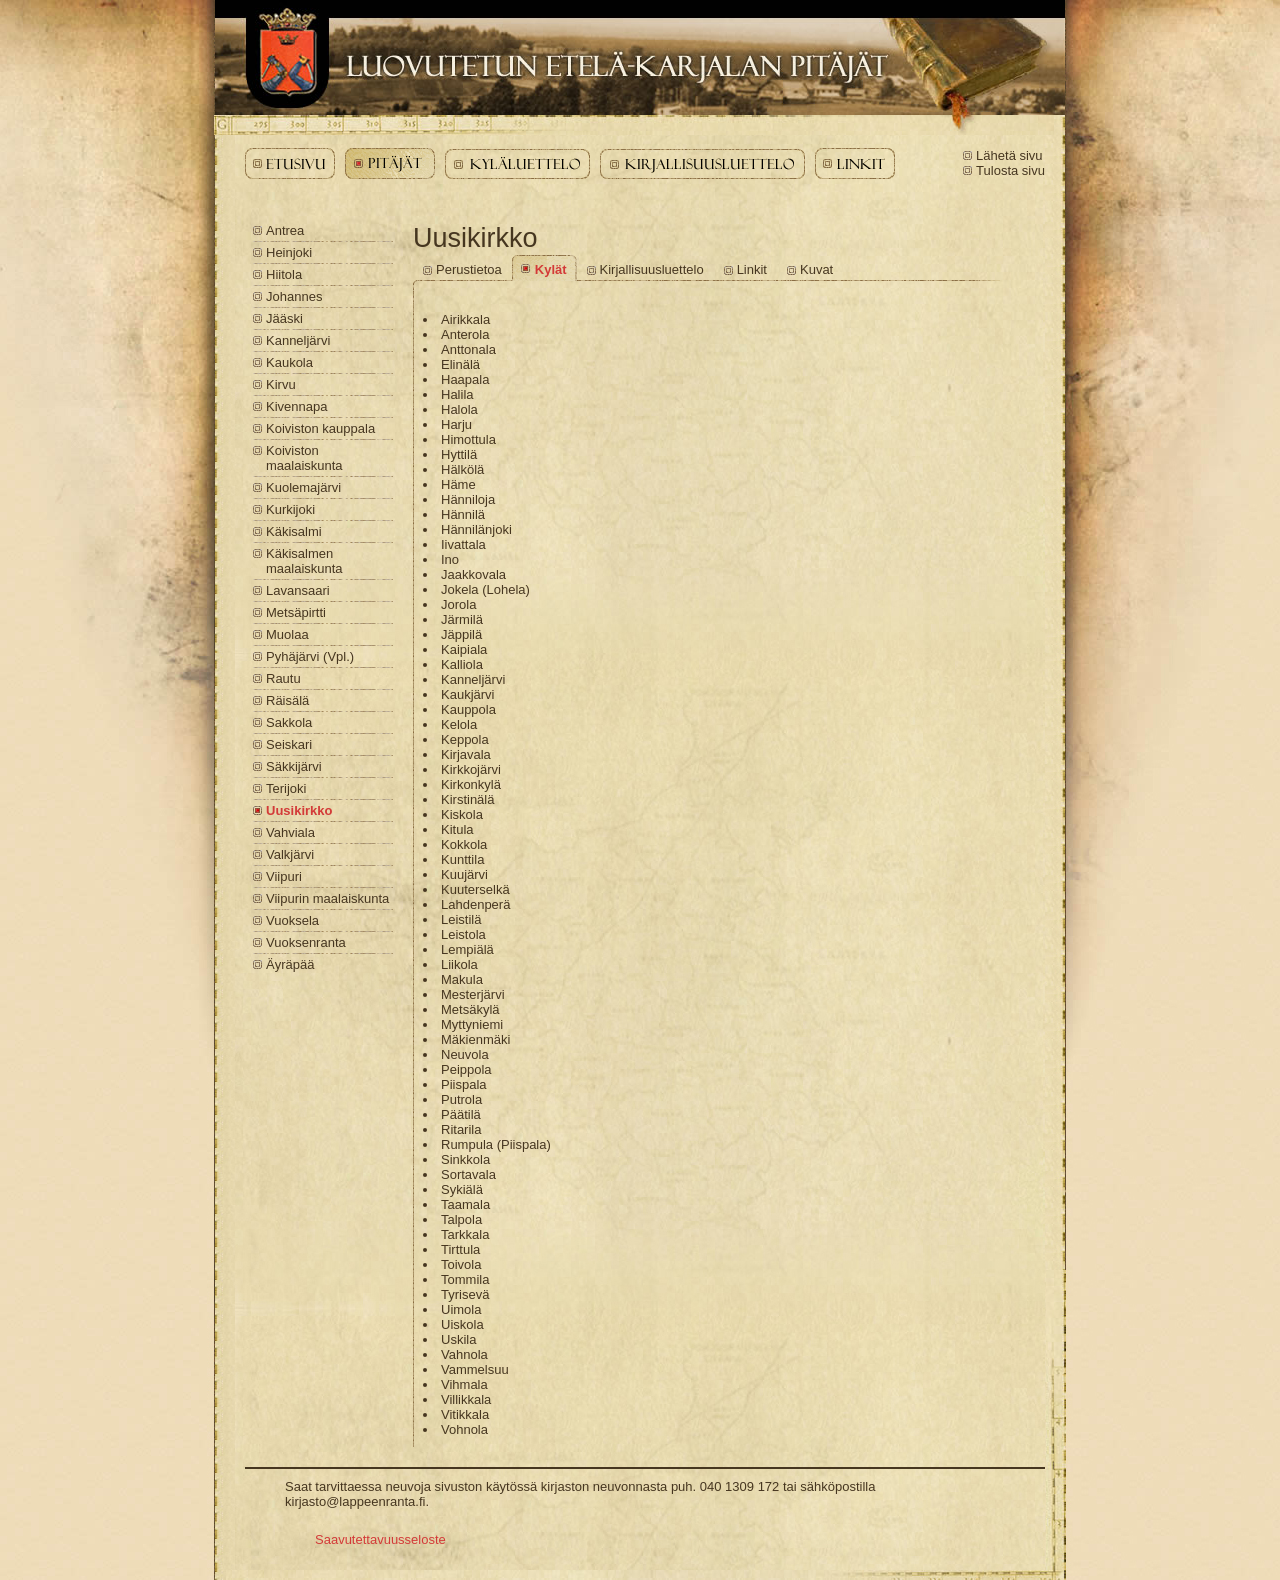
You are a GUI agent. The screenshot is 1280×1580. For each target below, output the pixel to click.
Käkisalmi (294, 531)
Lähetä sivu (1009, 155)
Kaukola (289, 362)
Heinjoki (289, 252)
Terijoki (286, 788)
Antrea (285, 230)
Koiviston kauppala (320, 428)
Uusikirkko (299, 810)
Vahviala (290, 832)
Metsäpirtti (296, 612)
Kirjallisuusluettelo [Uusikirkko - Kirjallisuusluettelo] (652, 269)
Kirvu (281, 384)
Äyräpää (290, 964)
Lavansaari (298, 590)
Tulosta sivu (1010, 170)
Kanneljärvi (298, 340)
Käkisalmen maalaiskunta (304, 561)
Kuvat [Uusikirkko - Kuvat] (816, 269)
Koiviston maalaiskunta (304, 458)
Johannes (294, 296)
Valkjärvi (290, 854)
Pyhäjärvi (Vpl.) (310, 656)
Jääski (284, 318)
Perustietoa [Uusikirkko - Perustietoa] (469, 269)
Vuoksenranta (306, 942)
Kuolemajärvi (303, 487)
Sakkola (289, 722)
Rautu (283, 678)
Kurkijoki (290, 509)
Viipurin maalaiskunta (327, 898)
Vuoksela (292, 920)
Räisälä (287, 700)
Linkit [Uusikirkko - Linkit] (752, 269)
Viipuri (284, 876)
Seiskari (289, 744)
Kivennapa (296, 406)
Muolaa (287, 634)
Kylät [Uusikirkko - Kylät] (551, 269)
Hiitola (284, 274)
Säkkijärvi (294, 766)
